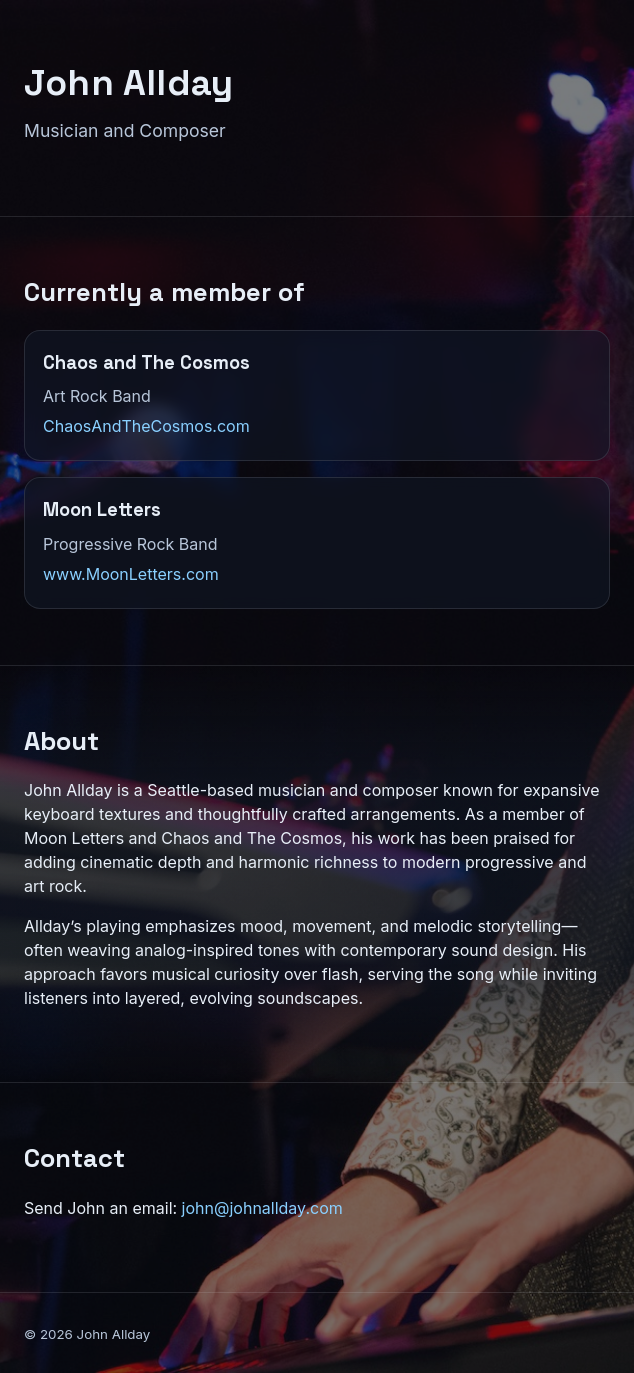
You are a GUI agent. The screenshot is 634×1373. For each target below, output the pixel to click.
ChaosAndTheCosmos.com (146, 426)
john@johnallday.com (262, 1208)
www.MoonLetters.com (131, 574)
